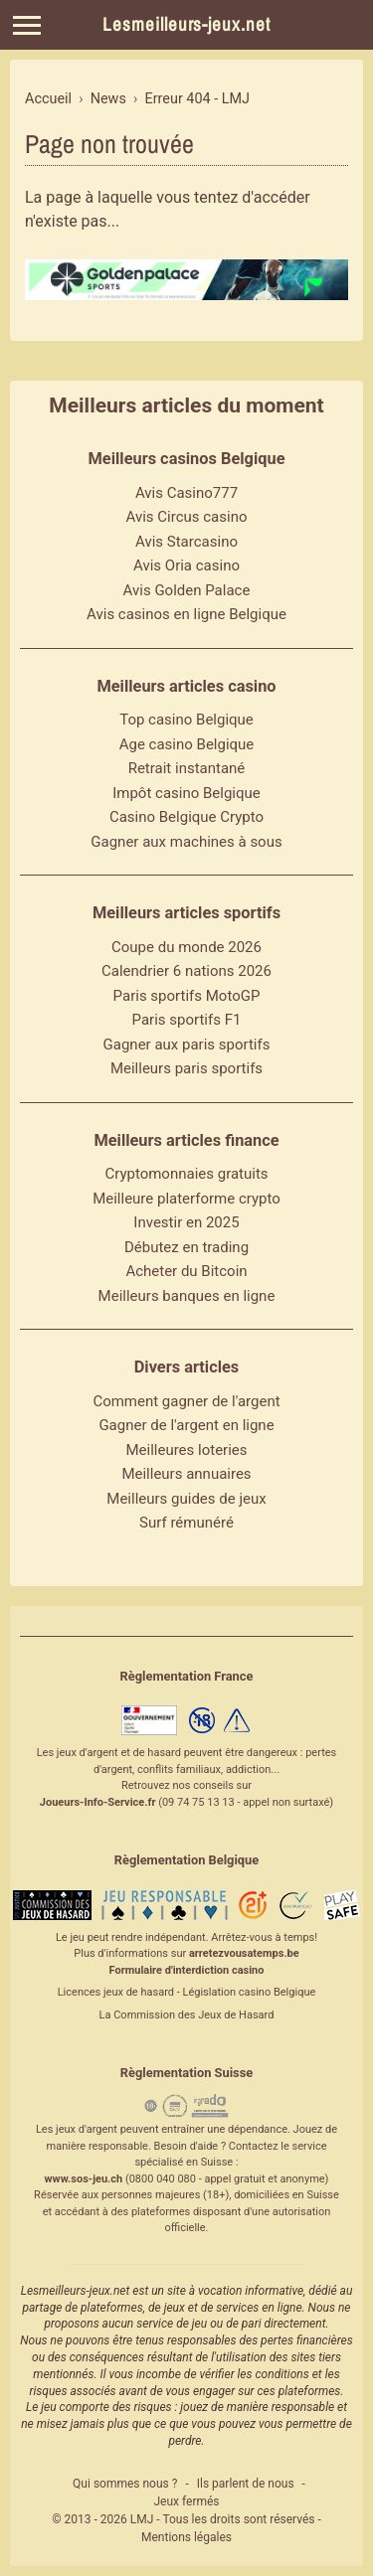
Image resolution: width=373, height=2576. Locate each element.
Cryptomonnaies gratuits (186, 1174)
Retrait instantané (187, 768)
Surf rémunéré (186, 1522)
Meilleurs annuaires (186, 1474)
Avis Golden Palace (187, 590)
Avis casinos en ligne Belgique (186, 614)
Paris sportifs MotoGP (187, 996)
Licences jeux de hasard (116, 1992)
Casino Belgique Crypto (186, 817)
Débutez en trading (186, 1247)
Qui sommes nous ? (125, 2484)
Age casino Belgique (187, 744)
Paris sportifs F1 (187, 1020)
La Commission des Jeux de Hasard (187, 2015)
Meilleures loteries (186, 1450)
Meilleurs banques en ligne (187, 1296)
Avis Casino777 (186, 493)
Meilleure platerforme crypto (186, 1199)
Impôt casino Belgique (186, 793)
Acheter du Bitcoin (186, 1271)
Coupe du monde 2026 (186, 947)
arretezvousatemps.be (244, 1953)
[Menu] (27, 25)
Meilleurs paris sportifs (186, 1068)
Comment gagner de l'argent (186, 1401)
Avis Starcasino (186, 542)
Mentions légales (186, 2537)
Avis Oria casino (186, 565)
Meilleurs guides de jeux (186, 1499)
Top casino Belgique (186, 719)
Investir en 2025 (186, 1222)
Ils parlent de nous (245, 2484)
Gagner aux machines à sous (186, 842)
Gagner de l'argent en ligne (186, 1425)
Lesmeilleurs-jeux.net (186, 24)
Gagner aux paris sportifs (187, 1044)
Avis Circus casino (187, 517)
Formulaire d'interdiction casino (187, 1970)
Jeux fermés (186, 2501)
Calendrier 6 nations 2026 (186, 971)
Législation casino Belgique (248, 1992)
